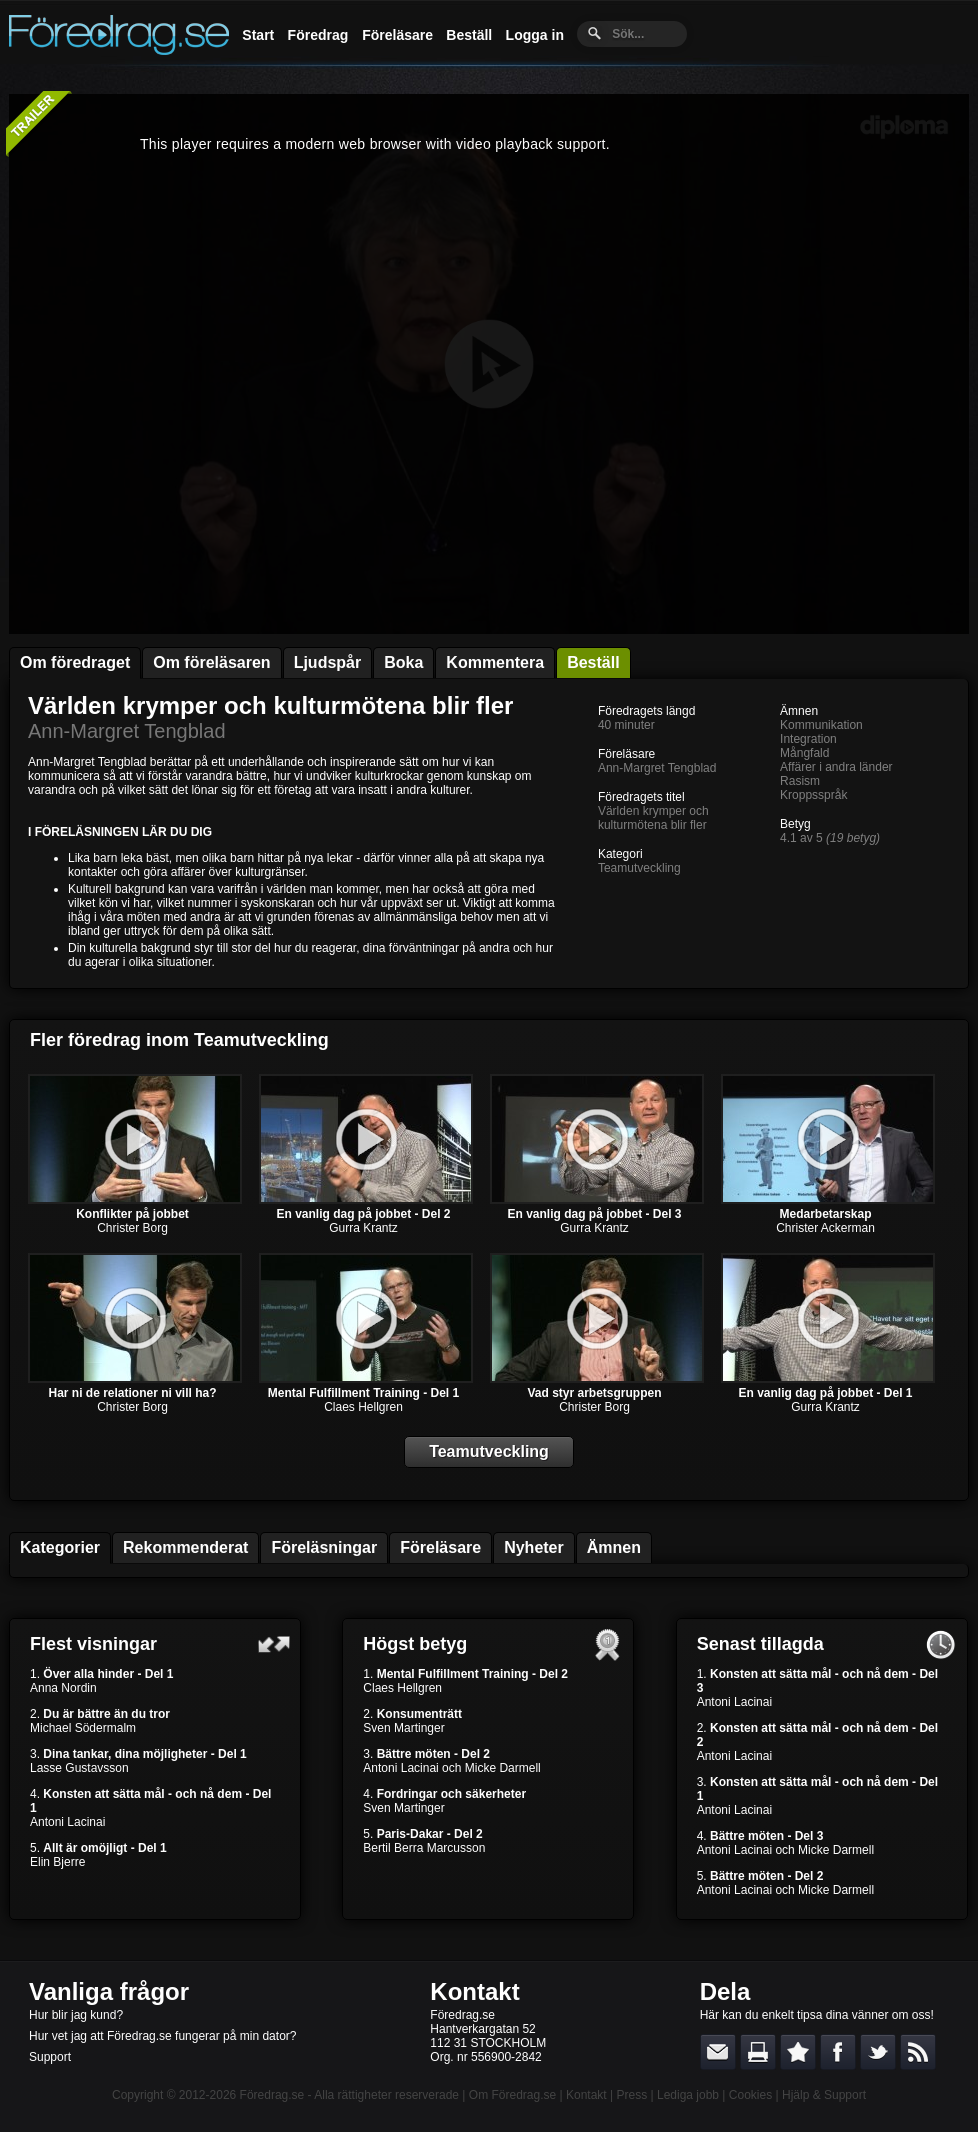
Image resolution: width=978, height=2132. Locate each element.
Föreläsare (397, 35)
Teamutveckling (639, 868)
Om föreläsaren (211, 662)
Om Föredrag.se (512, 2095)
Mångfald (804, 753)
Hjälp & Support (824, 2095)
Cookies (750, 2095)
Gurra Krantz (363, 1228)
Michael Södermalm (83, 1728)
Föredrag (318, 35)
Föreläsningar (324, 1547)
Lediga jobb (688, 2095)
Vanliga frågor (109, 1991)
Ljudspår (328, 662)
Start (258, 35)
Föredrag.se (272, 2095)
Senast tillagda (760, 1644)
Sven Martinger (403, 1728)
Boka (403, 662)
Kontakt (474, 1991)
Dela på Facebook (838, 2052)
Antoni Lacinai (67, 1822)
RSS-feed (918, 2052)
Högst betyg (415, 1644)
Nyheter (534, 1547)
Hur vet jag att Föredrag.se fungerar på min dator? (162, 2036)
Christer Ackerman (825, 1228)
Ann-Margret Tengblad (127, 731)
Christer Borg (132, 1228)
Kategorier (60, 1547)
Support (50, 2057)
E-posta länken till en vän (718, 2052)
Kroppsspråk (813, 795)
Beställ (469, 35)
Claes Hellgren (363, 1407)
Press (631, 2095)
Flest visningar (93, 1644)
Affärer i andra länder (836, 767)
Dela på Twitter (878, 2052)
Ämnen (614, 1547)
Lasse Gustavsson (79, 1768)
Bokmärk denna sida (798, 2052)
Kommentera (495, 662)
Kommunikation (821, 725)
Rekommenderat (185, 1547)
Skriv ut (758, 2052)
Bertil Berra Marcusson (424, 1848)
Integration (808, 739)
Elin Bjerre (57, 1862)
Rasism (800, 781)
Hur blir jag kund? (76, 2015)
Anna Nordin (63, 1688)
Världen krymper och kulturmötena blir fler (270, 705)
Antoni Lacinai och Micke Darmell (451, 1768)
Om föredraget (75, 662)
